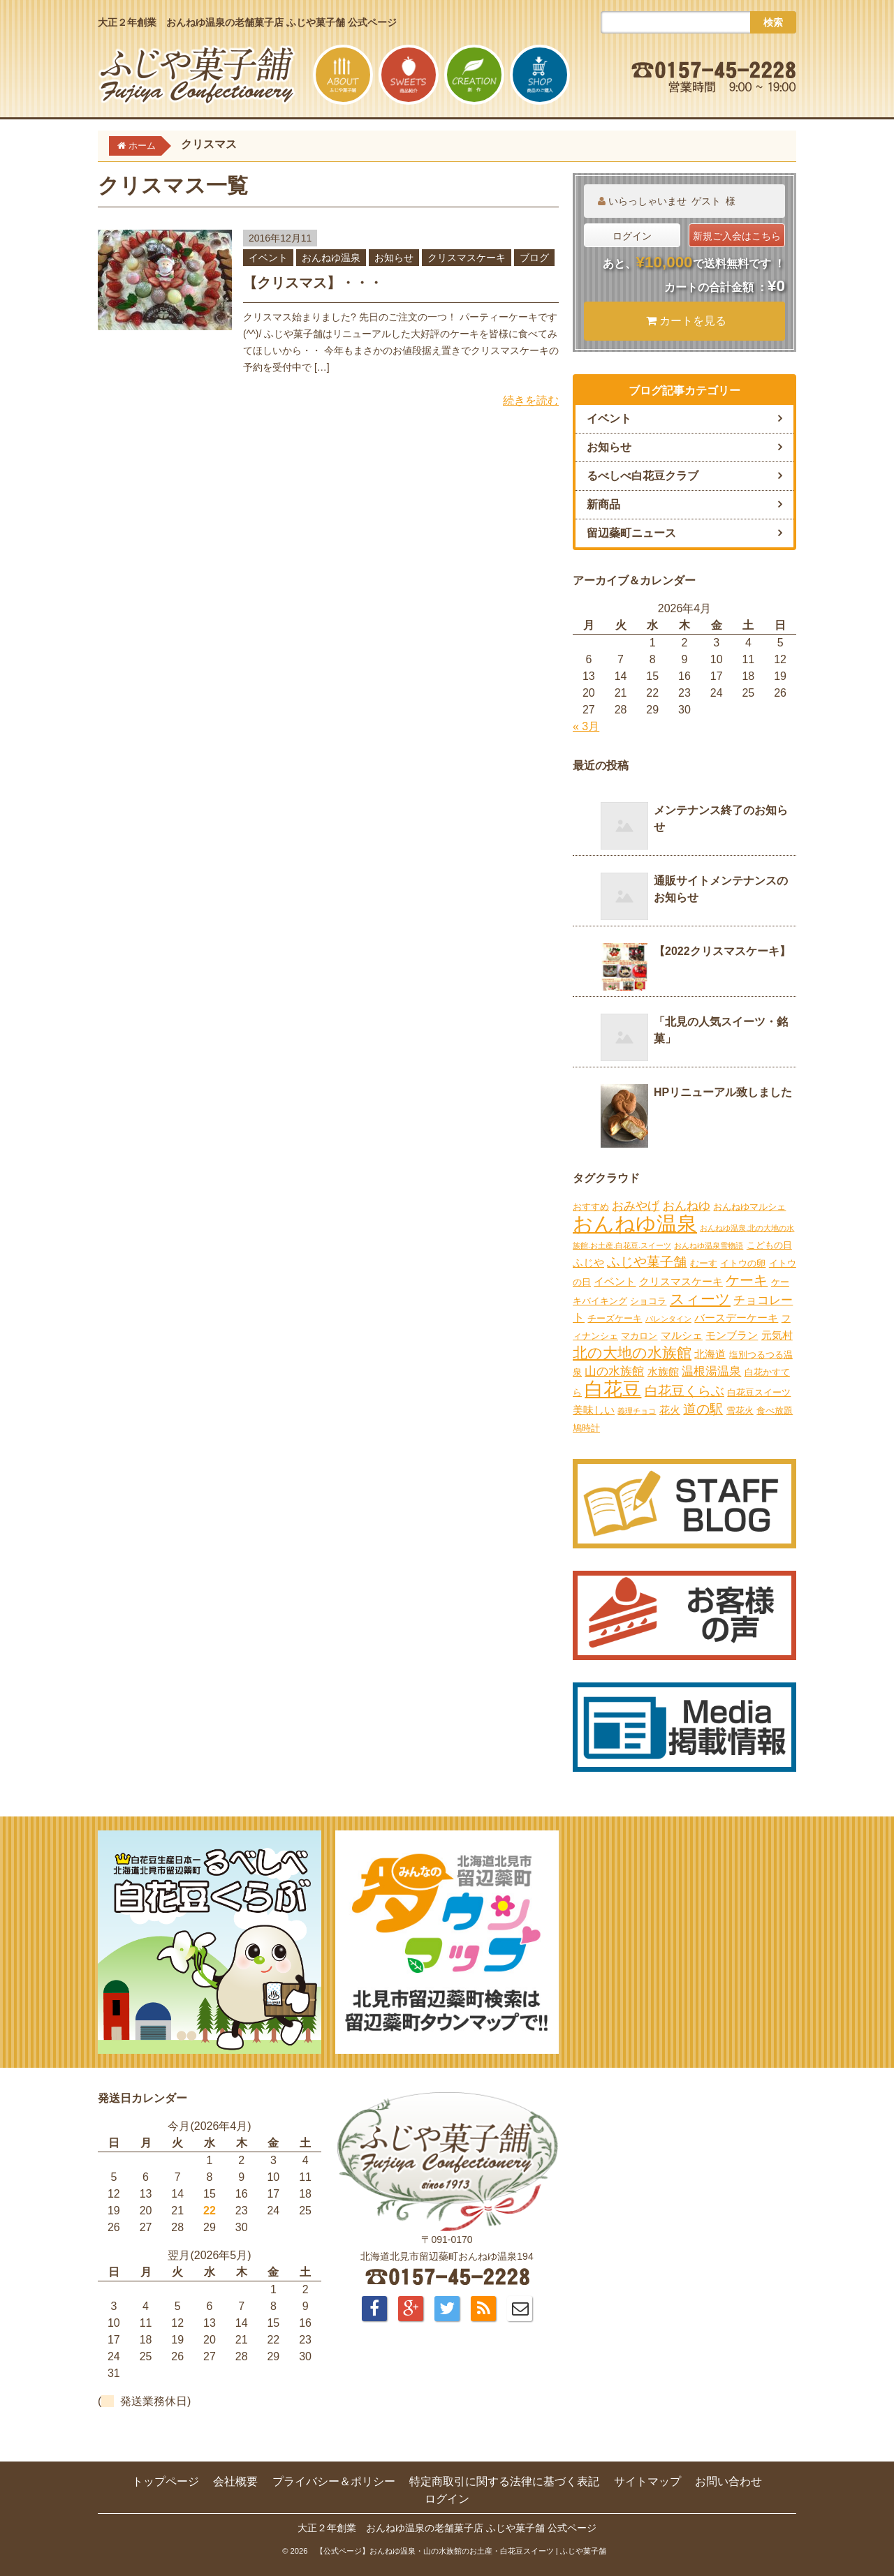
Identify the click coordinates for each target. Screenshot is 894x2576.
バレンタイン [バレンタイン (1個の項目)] (668, 1319)
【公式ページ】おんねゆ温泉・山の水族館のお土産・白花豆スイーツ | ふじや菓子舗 (461, 2551)
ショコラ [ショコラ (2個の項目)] (648, 1301)
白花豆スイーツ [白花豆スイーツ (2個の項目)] (759, 1392)
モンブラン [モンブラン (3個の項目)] (731, 1335)
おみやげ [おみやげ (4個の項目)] (635, 1206)
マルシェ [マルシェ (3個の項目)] (682, 1335)
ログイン (632, 236)
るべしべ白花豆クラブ (642, 476)
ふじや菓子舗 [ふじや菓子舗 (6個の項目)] (647, 1261)
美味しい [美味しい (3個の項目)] (594, 1410)
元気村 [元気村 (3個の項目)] (777, 1335)
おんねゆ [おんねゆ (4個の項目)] (686, 1206)
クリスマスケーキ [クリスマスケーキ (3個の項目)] (681, 1281)
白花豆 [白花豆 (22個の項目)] (613, 1389)
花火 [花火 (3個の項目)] (669, 1410)
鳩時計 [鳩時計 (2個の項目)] (586, 1428)
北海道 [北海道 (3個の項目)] (710, 1354)
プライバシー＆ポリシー (333, 2481)
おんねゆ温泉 (331, 257)
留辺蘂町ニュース (631, 533)
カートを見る (686, 321)
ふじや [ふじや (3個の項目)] (588, 1262)
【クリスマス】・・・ (313, 282)
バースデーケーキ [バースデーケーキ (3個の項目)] (736, 1318)
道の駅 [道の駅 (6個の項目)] (703, 1409)
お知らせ (393, 257)
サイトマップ (647, 2481)
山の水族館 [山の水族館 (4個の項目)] (614, 1371)
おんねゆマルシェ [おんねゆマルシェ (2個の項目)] (749, 1206)
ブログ (534, 257)
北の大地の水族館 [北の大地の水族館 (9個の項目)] (632, 1353)
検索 (773, 22)
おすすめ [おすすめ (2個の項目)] (591, 1206)
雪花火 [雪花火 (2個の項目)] (740, 1410)
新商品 (603, 504)
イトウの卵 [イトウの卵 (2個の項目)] (742, 1263)
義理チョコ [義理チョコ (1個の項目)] (636, 1411)
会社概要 (235, 2481)
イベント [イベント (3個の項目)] (615, 1281)
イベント (268, 257)
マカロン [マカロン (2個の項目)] (639, 1336)
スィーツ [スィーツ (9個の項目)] (700, 1299)
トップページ (165, 2481)
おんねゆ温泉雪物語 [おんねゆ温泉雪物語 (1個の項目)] (708, 1245)
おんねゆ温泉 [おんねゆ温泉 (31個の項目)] (635, 1223)
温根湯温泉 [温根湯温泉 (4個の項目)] (711, 1371)
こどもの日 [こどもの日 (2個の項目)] (769, 1245)
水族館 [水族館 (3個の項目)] (663, 1371)
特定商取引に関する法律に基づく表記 (504, 2481)
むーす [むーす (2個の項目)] (703, 1263)
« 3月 (586, 726)
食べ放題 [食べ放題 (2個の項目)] (774, 1410)
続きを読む (531, 400)
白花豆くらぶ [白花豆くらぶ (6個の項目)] (684, 1391)
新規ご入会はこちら (737, 236)
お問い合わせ (728, 2481)
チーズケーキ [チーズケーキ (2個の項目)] (614, 1318)
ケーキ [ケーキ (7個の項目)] (747, 1280)
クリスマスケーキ (466, 257)
